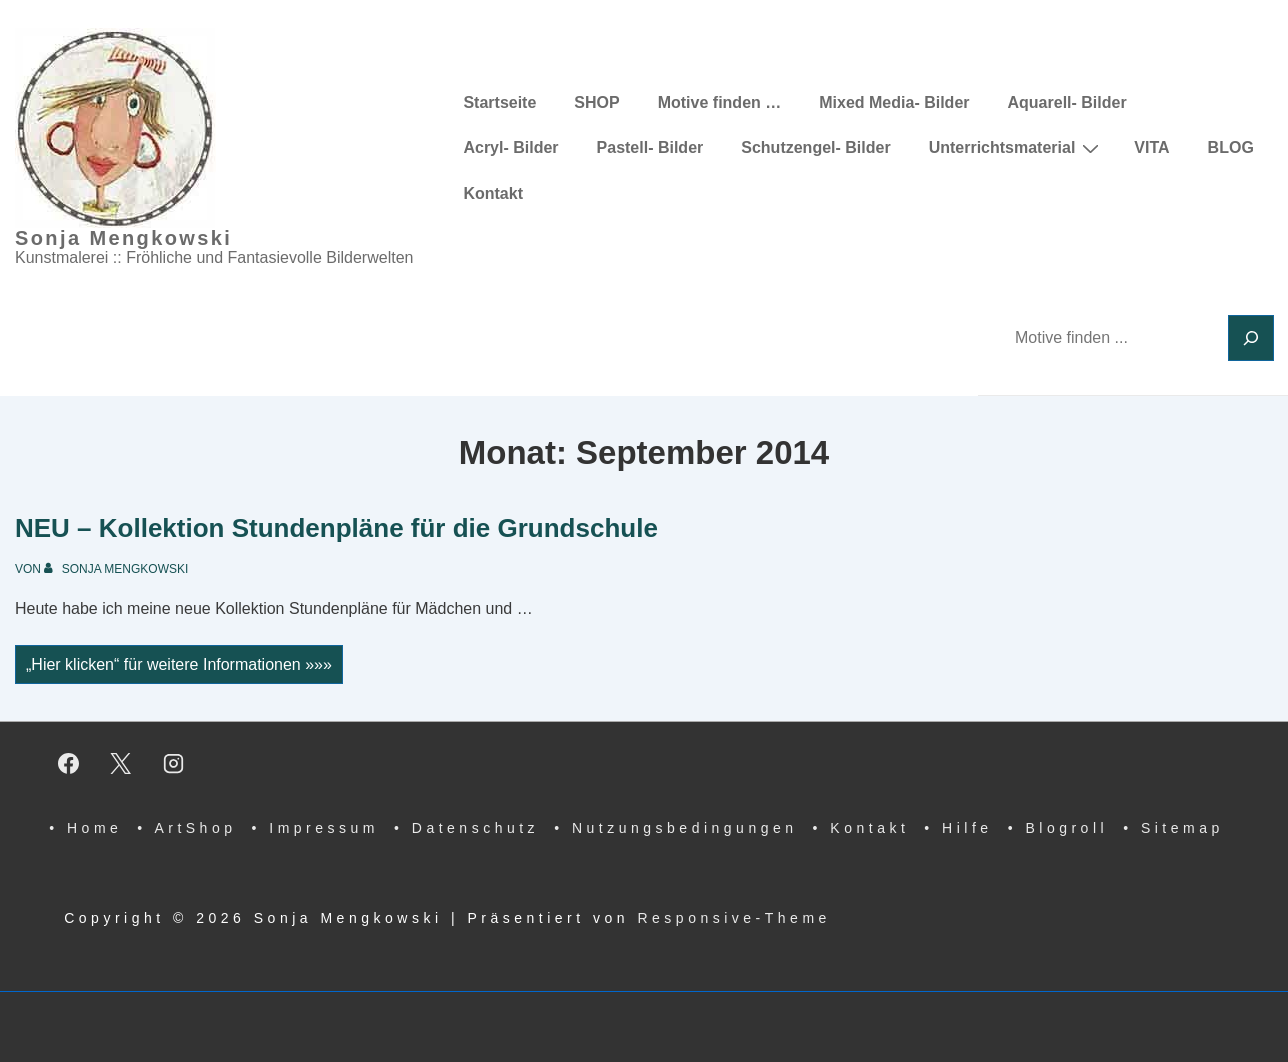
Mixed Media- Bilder (894, 102)
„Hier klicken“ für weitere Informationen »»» (178, 666)
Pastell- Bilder (650, 147)
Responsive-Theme (733, 918)
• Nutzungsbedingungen (675, 828)
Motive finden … (720, 102)
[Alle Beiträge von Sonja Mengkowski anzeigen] (116, 569)
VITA (1151, 147)
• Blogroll (1058, 828)
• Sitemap (1173, 828)
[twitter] (121, 763)
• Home (85, 828)
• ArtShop (186, 828)
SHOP (596, 102)
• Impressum (315, 828)
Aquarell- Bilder (1067, 102)
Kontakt (493, 193)
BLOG (1231, 147)
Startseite (499, 102)
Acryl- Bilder (510, 147)
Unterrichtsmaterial (1017, 148)
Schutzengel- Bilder (815, 147)
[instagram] (174, 763)
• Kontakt (861, 828)
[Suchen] (1251, 338)
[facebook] (68, 763)
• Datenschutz (466, 828)
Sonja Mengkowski (123, 238)
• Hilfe (958, 828)
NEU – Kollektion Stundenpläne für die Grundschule (336, 528)
